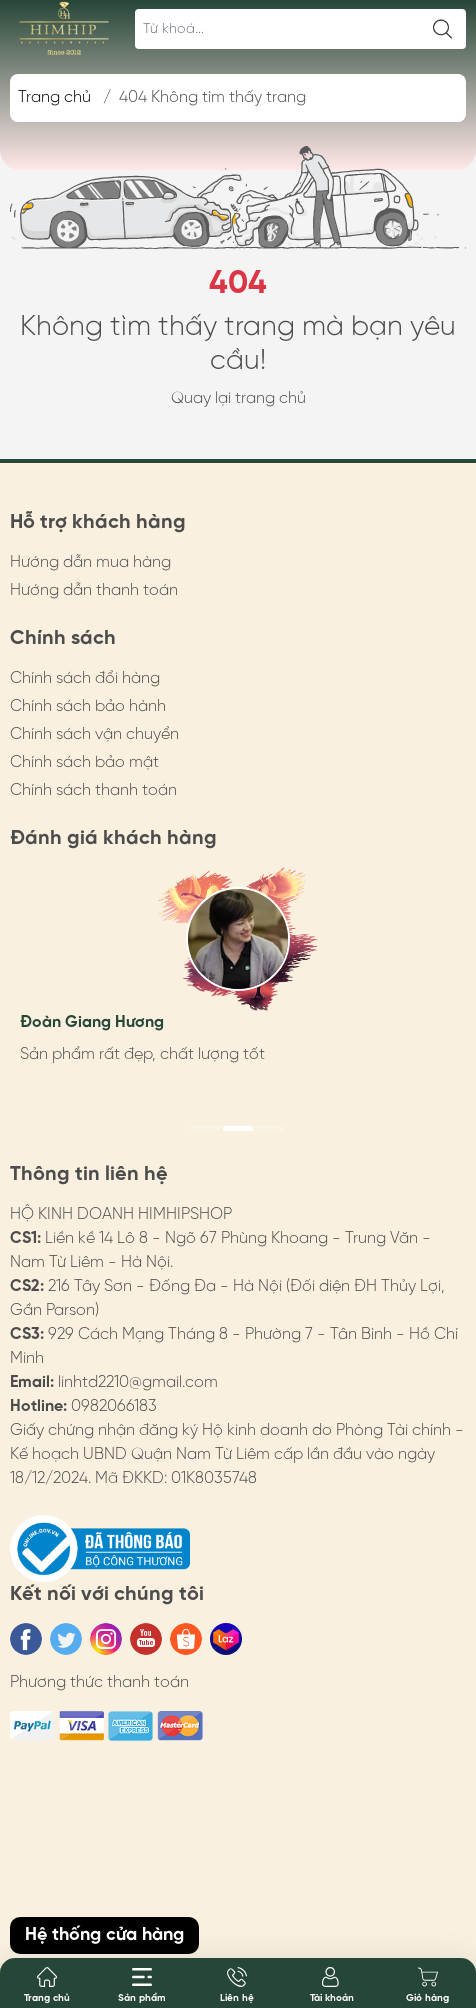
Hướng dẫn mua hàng (90, 562)
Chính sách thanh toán (93, 790)
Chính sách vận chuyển (94, 734)
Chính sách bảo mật (84, 762)
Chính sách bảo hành (88, 706)
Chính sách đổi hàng (85, 678)
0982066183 (114, 1406)
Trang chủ (54, 97)
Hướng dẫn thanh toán (94, 590)
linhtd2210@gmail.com (138, 1382)
